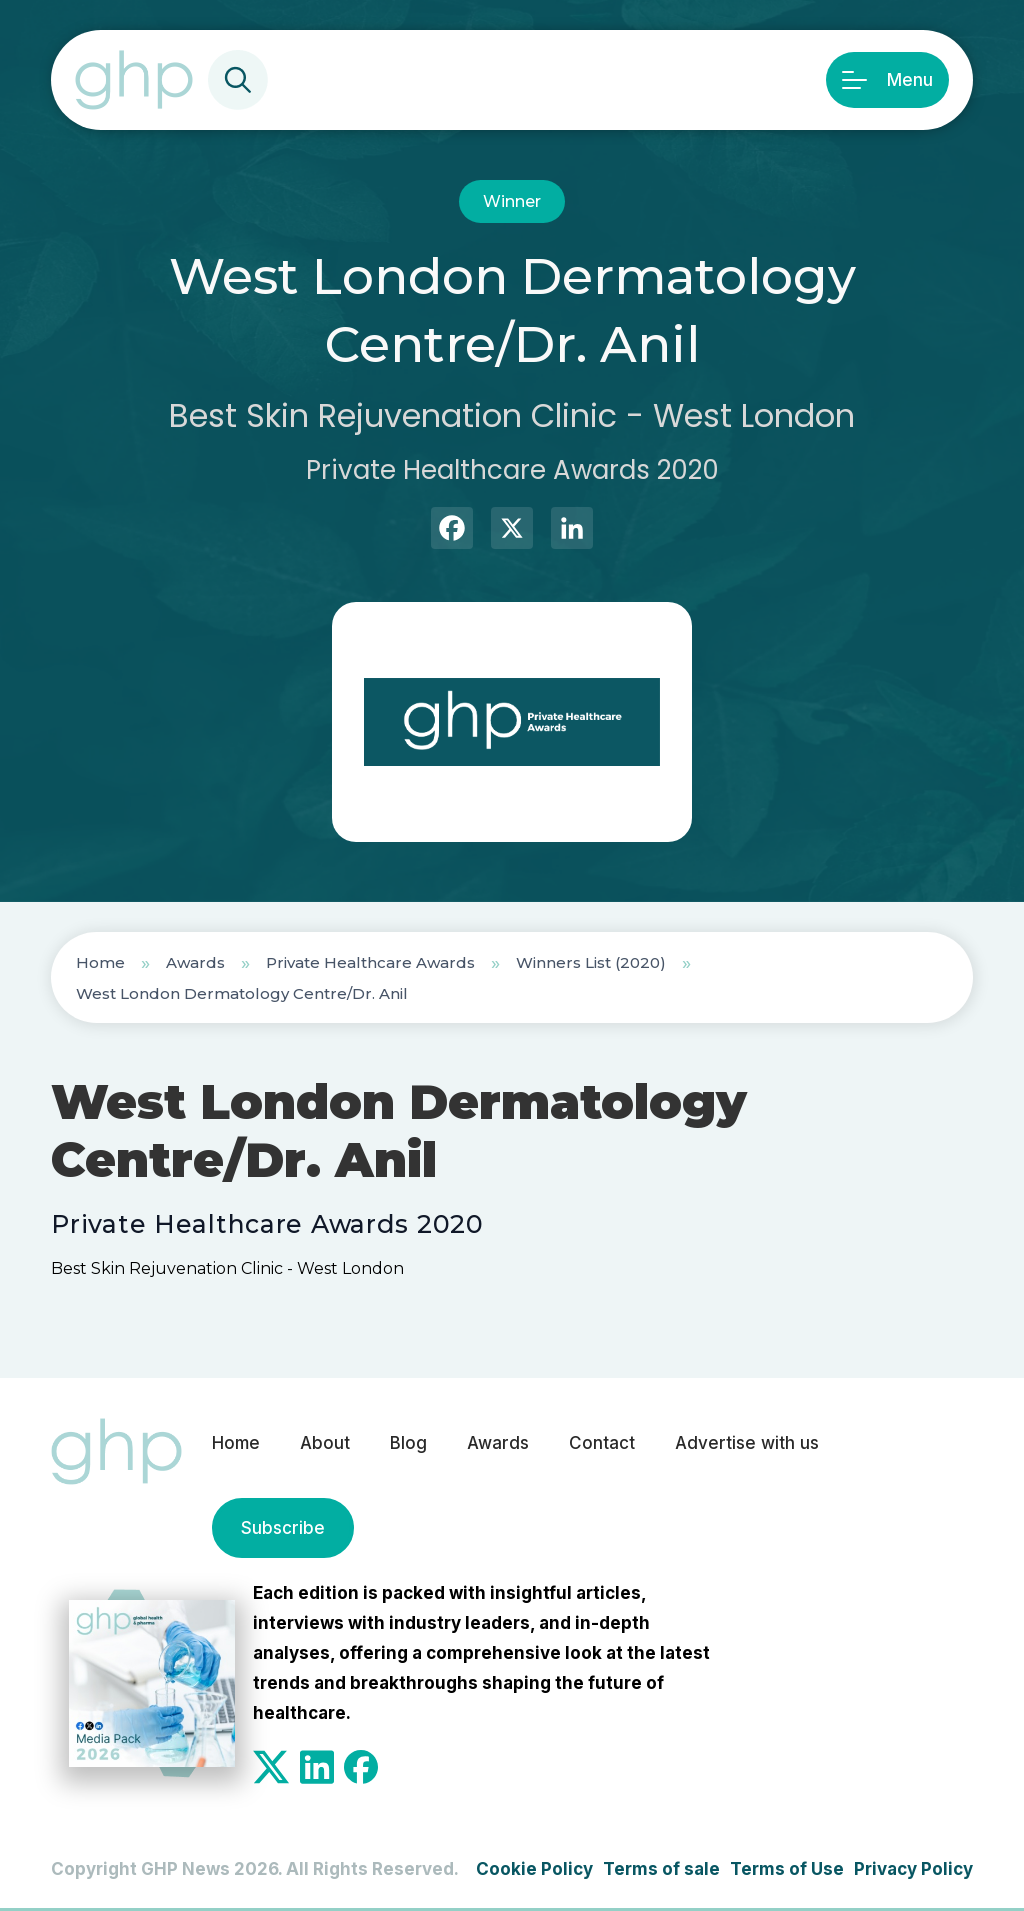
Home (100, 962)
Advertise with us (747, 1443)
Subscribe (283, 1528)
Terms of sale (661, 1869)
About (325, 1443)
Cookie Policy (534, 1869)
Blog (408, 1443)
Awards (195, 962)
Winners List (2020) (591, 962)
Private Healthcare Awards (370, 962)
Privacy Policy (913, 1869)
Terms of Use (787, 1869)
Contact (602, 1443)
